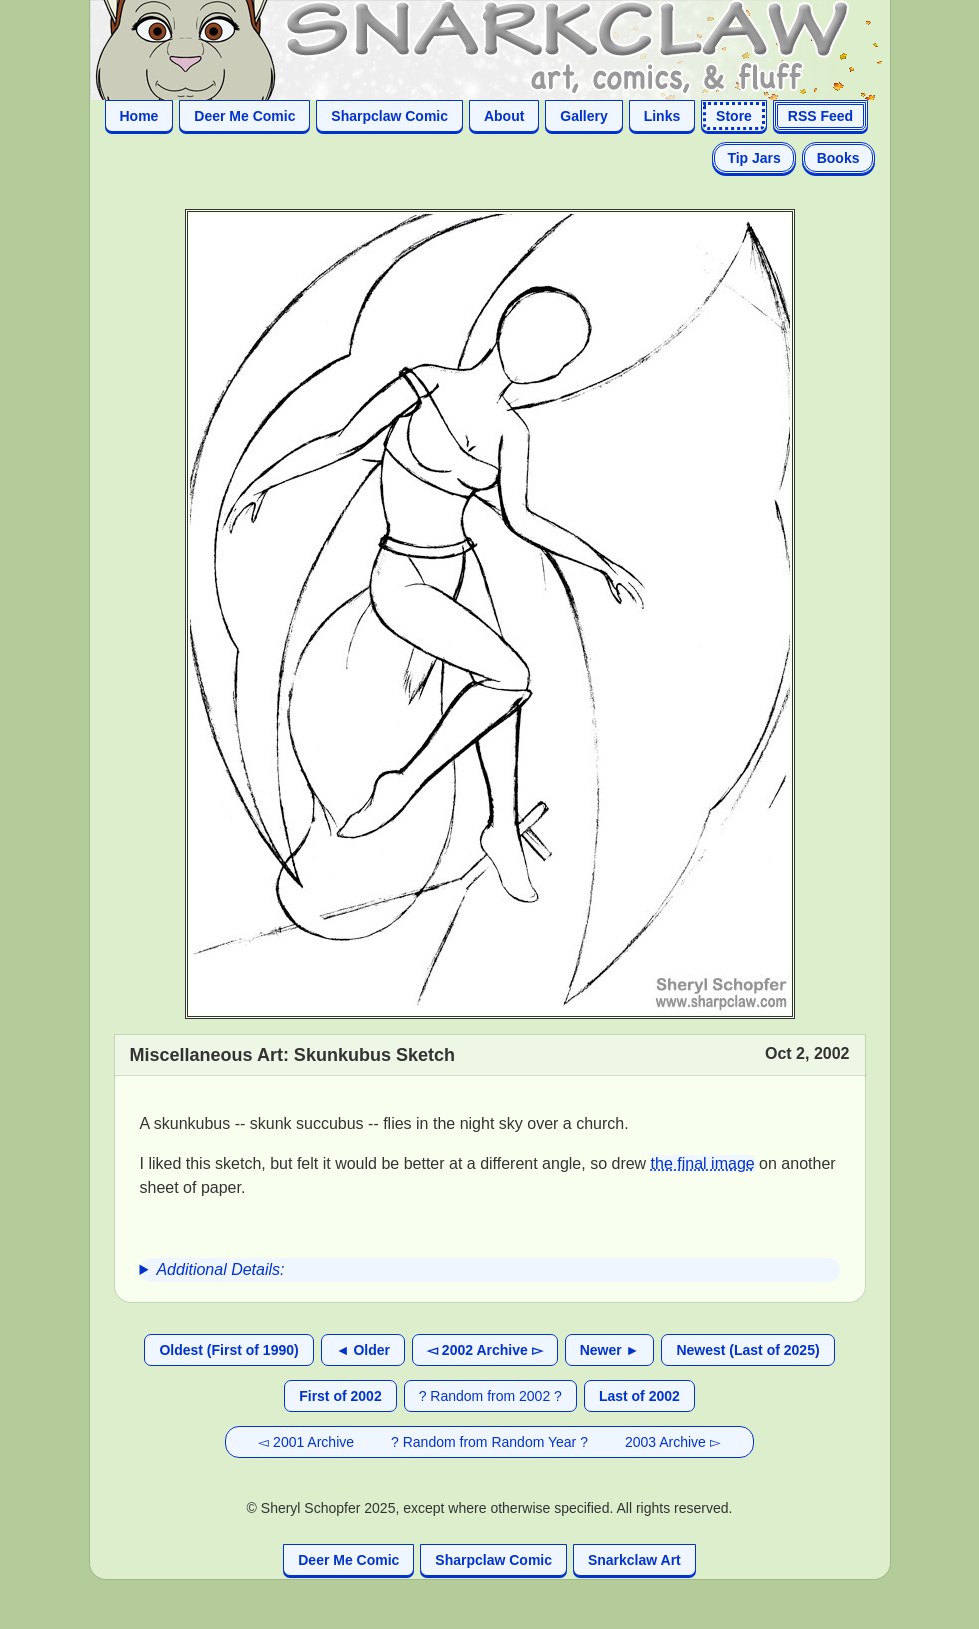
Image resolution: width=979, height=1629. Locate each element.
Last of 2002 (639, 1396)
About (504, 116)
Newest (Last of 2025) (747, 1350)
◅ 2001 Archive (306, 1442)
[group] (490, 1270)
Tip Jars (753, 158)
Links (662, 116)
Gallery (583, 116)
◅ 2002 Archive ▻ (485, 1350)
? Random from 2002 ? (490, 1396)
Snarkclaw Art (634, 1560)
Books (838, 158)
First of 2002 (340, 1396)
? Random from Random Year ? (489, 1442)
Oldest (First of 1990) (228, 1350)
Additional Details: (220, 1269)
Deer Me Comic (244, 116)
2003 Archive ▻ (673, 1442)
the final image (703, 1163)
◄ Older (363, 1350)
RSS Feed (820, 116)
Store (734, 116)
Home (139, 116)
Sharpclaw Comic (389, 116)
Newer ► (610, 1350)
